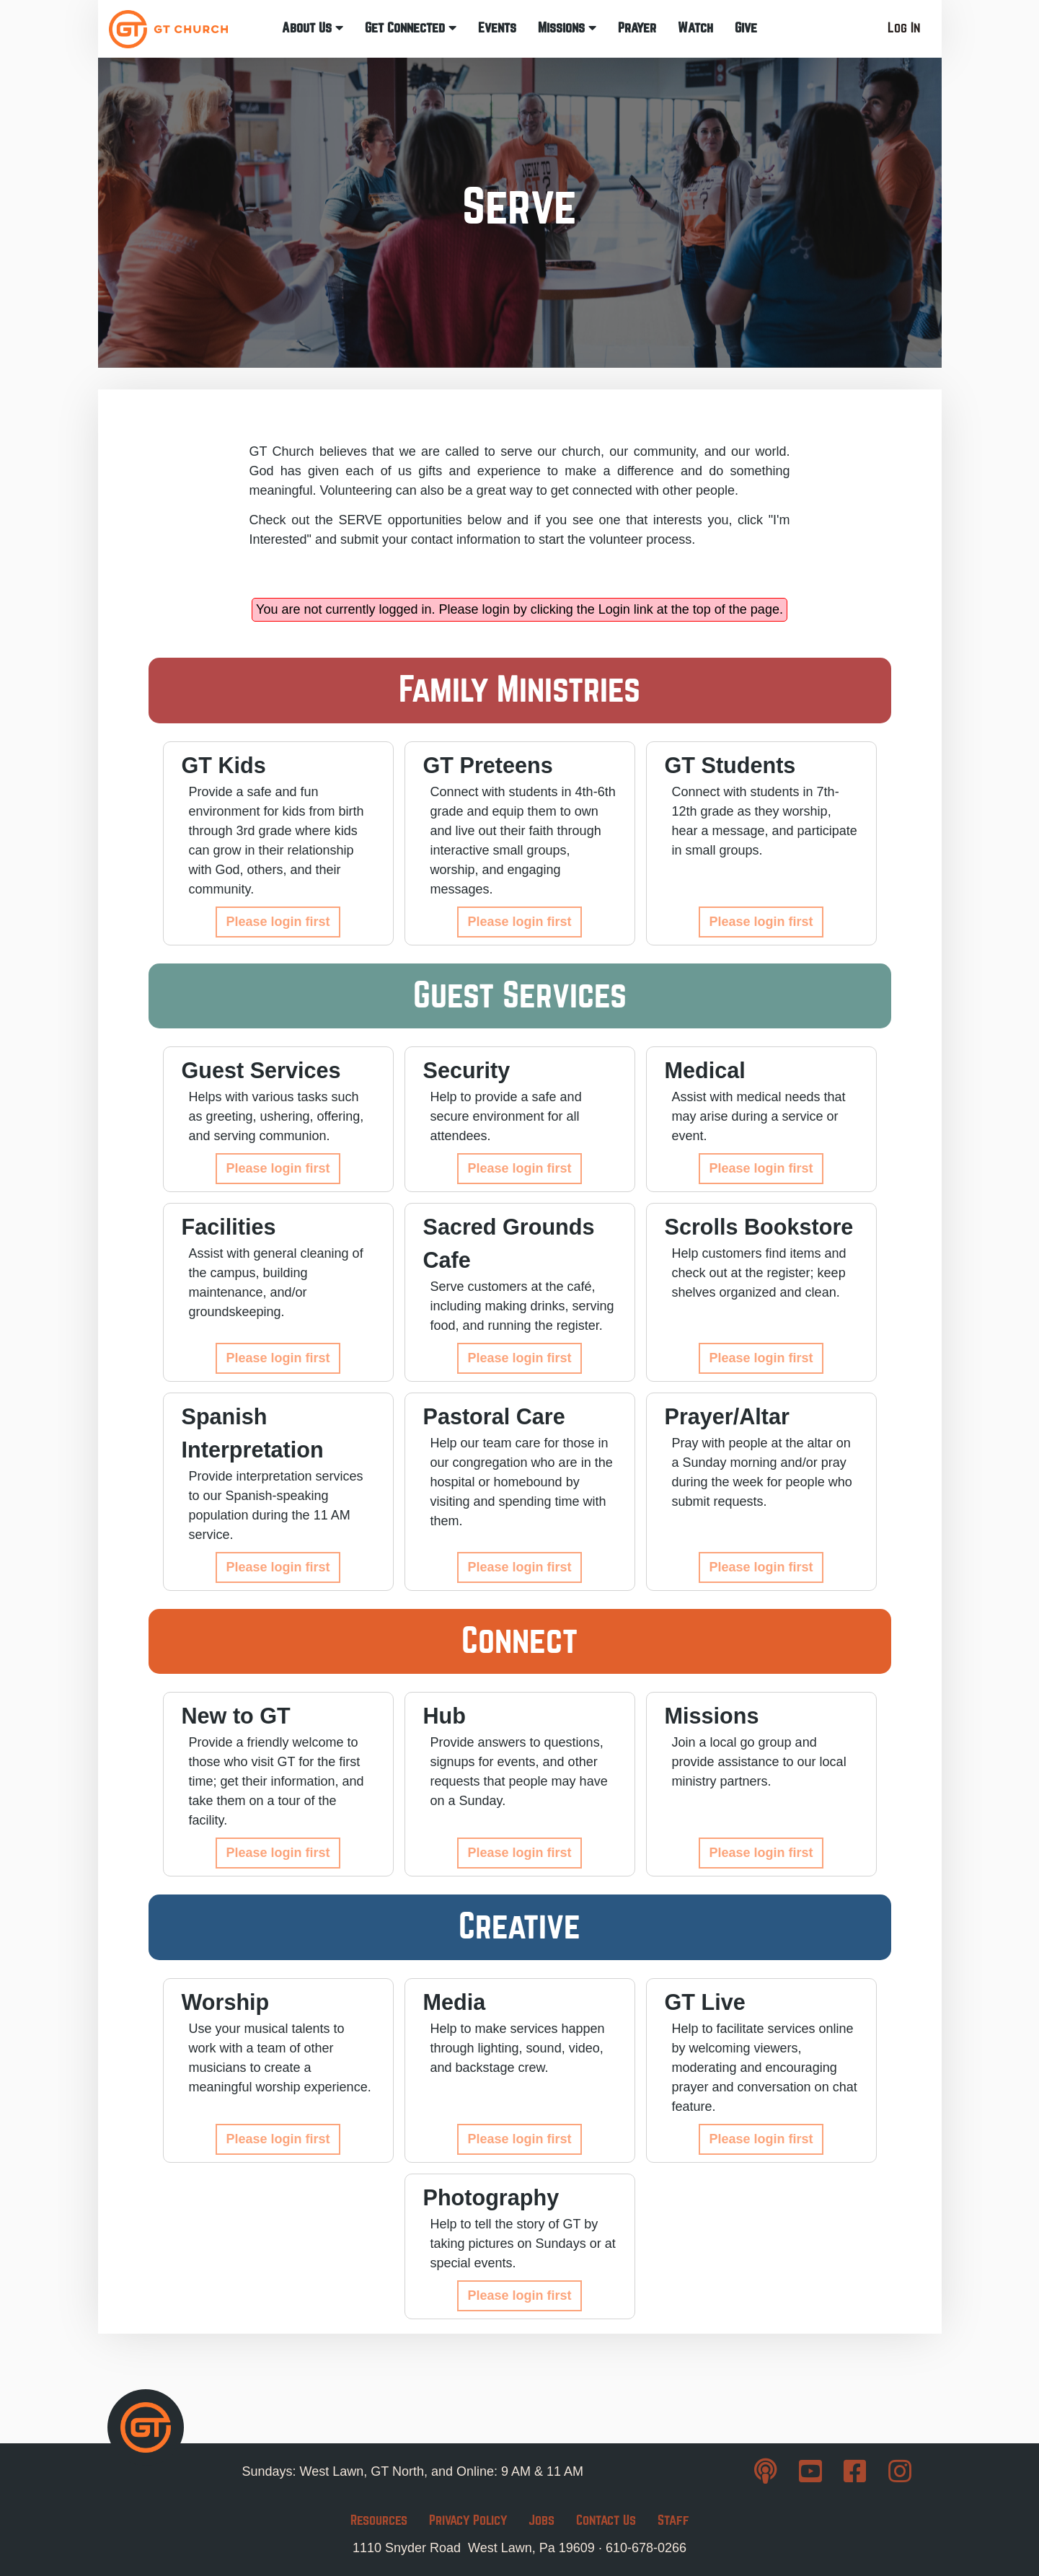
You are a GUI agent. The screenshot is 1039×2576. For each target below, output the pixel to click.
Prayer (637, 28)
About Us (312, 28)
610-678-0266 (646, 2548)
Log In (904, 28)
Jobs (541, 2520)
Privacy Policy (468, 2520)
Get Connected (410, 28)
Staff (673, 2520)
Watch (695, 28)
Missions (567, 28)
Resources (378, 2520)
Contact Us (606, 2520)
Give (746, 28)
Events (497, 28)
